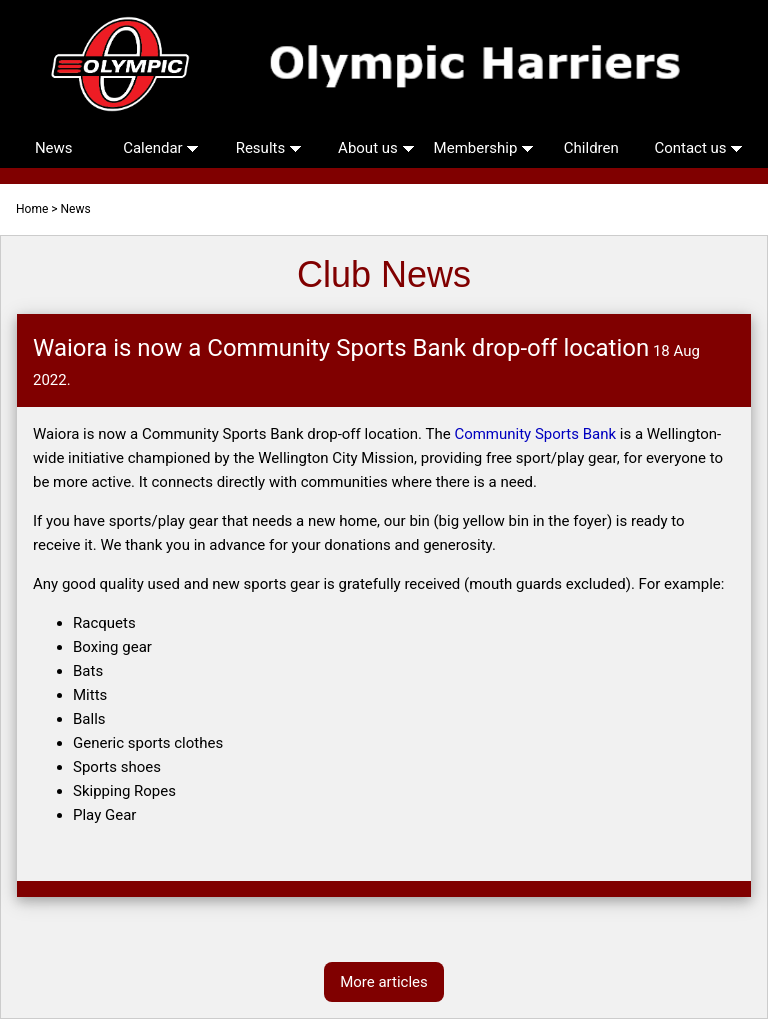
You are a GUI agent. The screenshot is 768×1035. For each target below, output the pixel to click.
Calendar (161, 148)
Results (269, 148)
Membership (484, 148)
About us (376, 148)
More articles (384, 982)
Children (591, 148)
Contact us (698, 148)
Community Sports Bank (535, 434)
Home (32, 209)
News (54, 148)
